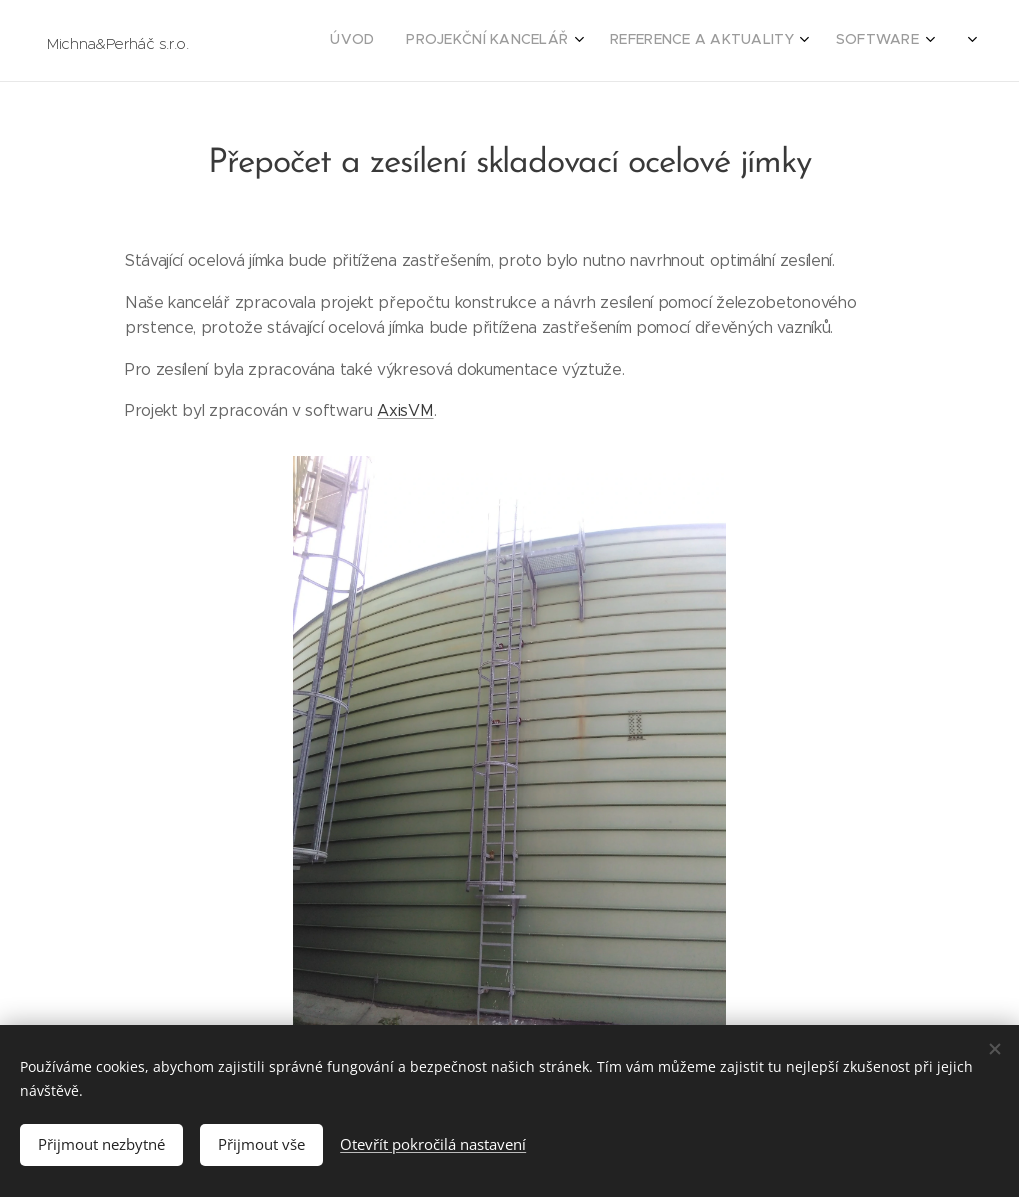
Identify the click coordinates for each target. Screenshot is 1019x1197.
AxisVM (405, 411)
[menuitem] (776, 41)
